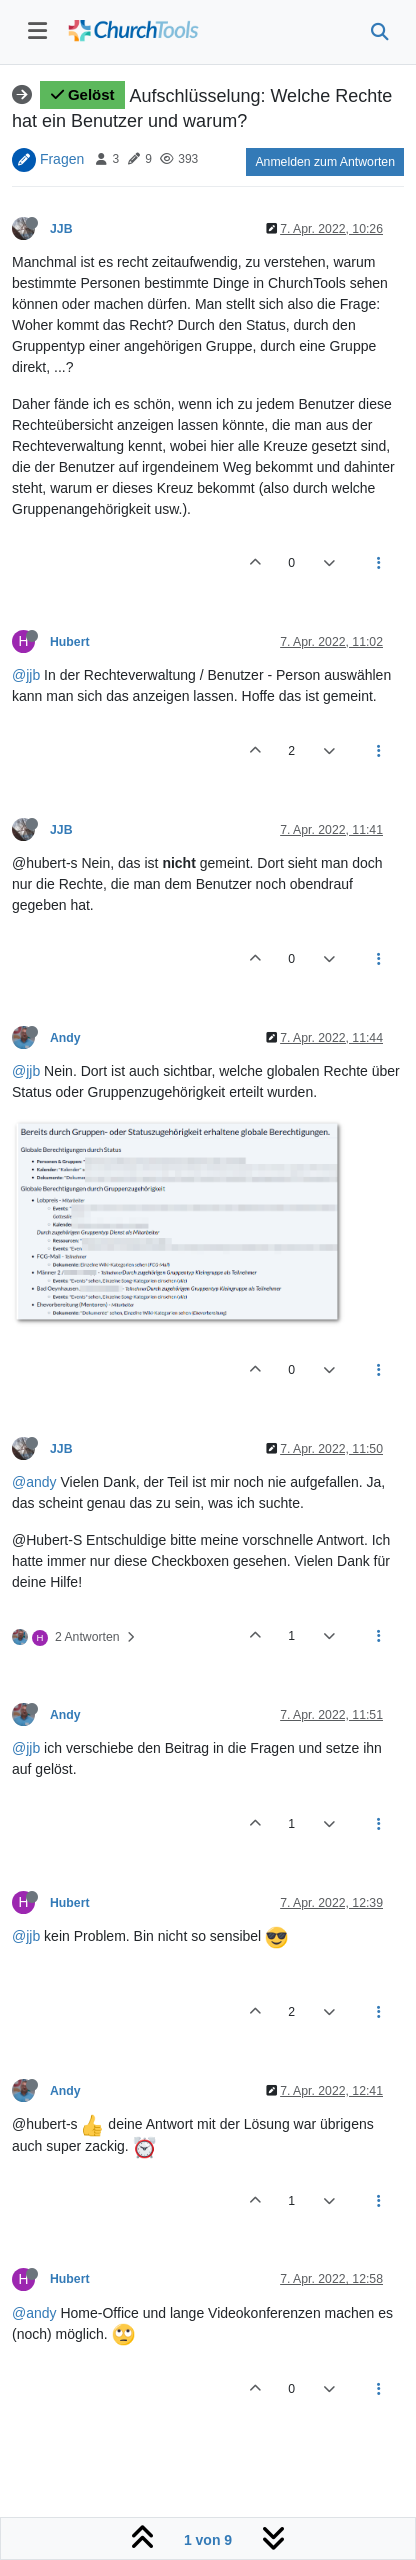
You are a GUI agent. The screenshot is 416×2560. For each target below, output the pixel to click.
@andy (34, 1482)
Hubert (69, 642)
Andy (65, 1038)
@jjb (26, 675)
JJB (61, 229)
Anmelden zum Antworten (325, 162)
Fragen (62, 158)
